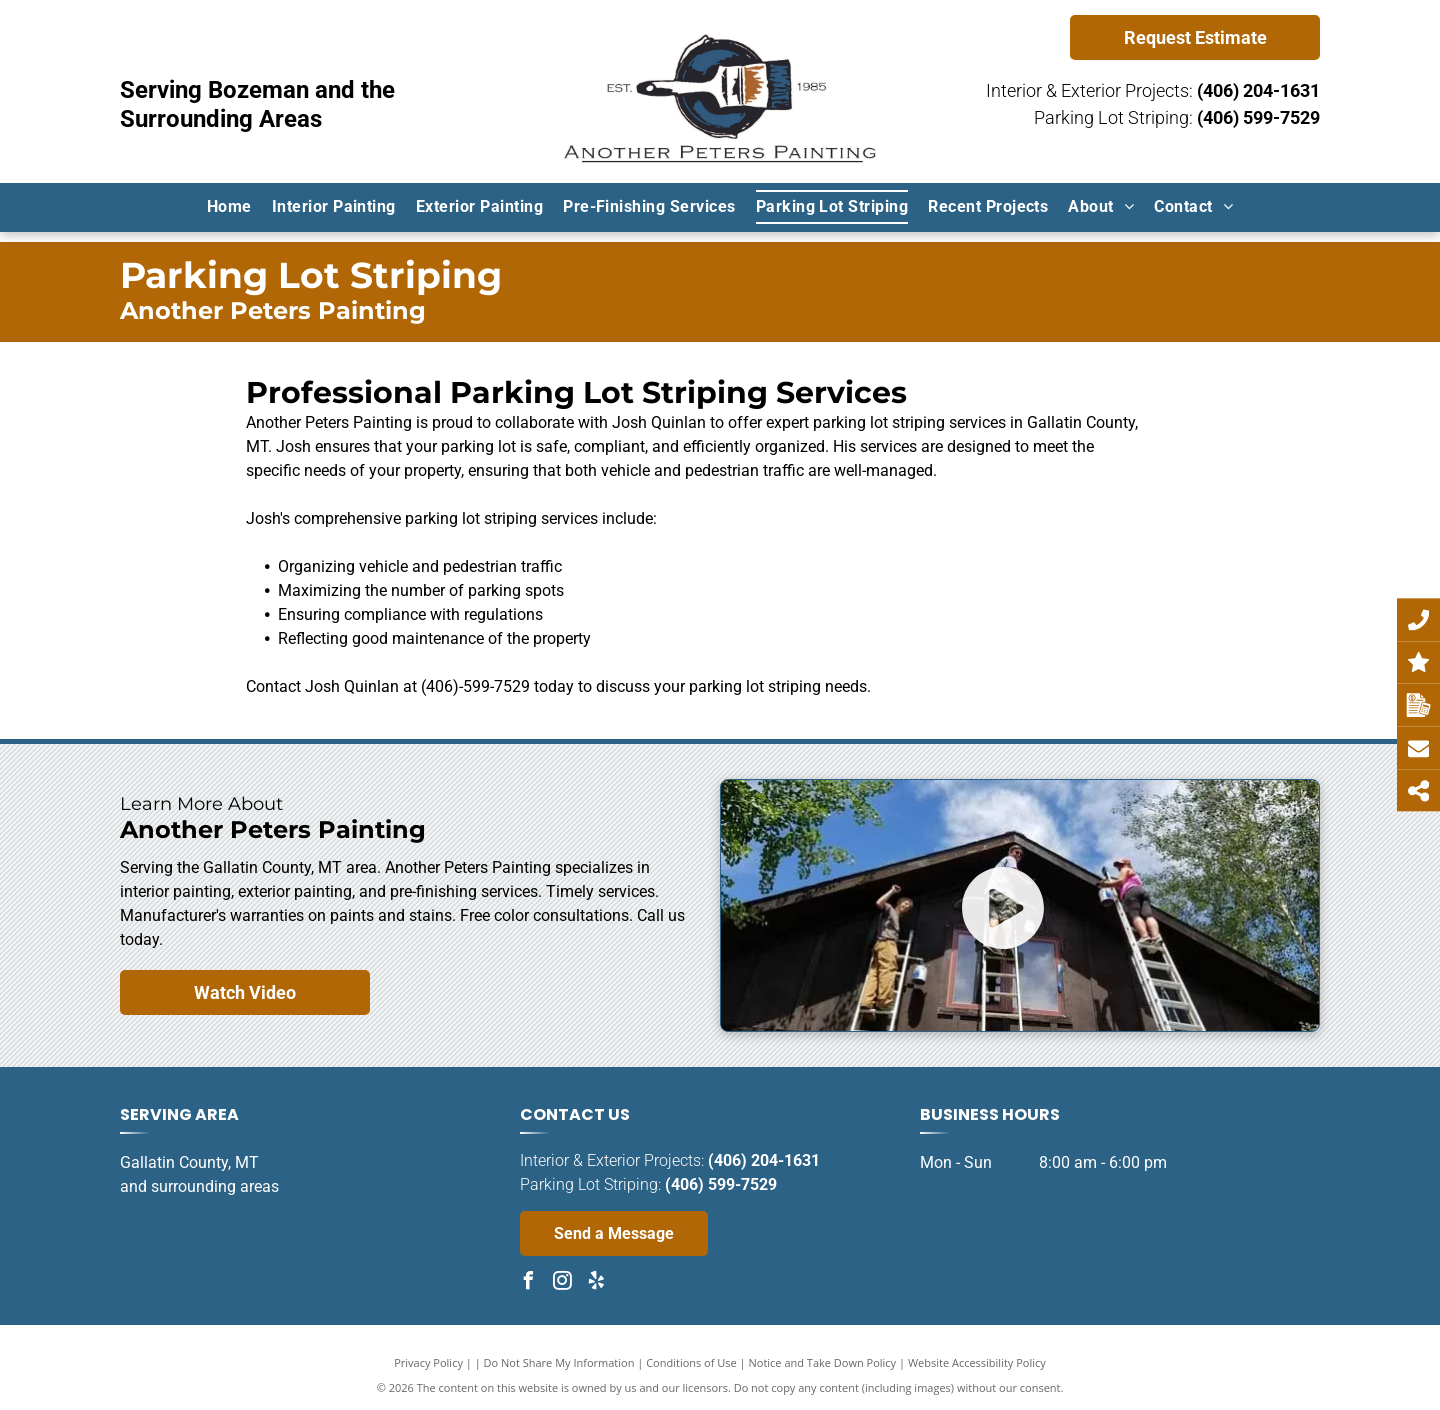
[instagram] (563, 1283)
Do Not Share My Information (559, 1362)
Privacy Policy (428, 1362)
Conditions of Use (691, 1362)
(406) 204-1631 (1258, 90)
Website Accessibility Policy (977, 1362)
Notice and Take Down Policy (823, 1362)
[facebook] (529, 1283)
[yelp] (597, 1283)
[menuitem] (229, 207)
